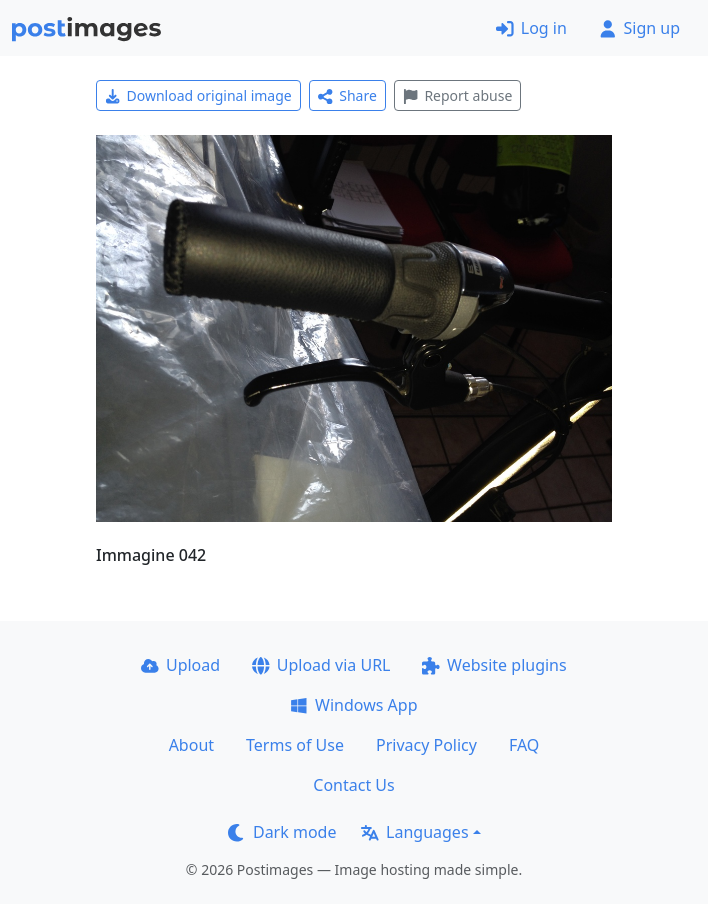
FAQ (524, 745)
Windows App (353, 705)
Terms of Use (295, 745)
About (191, 745)
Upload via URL (321, 665)
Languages (414, 832)
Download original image (198, 95)
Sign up (639, 28)
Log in (531, 28)
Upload (180, 665)
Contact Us (353, 785)
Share (347, 95)
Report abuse (457, 95)
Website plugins (494, 665)
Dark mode (282, 832)
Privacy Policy (426, 745)
